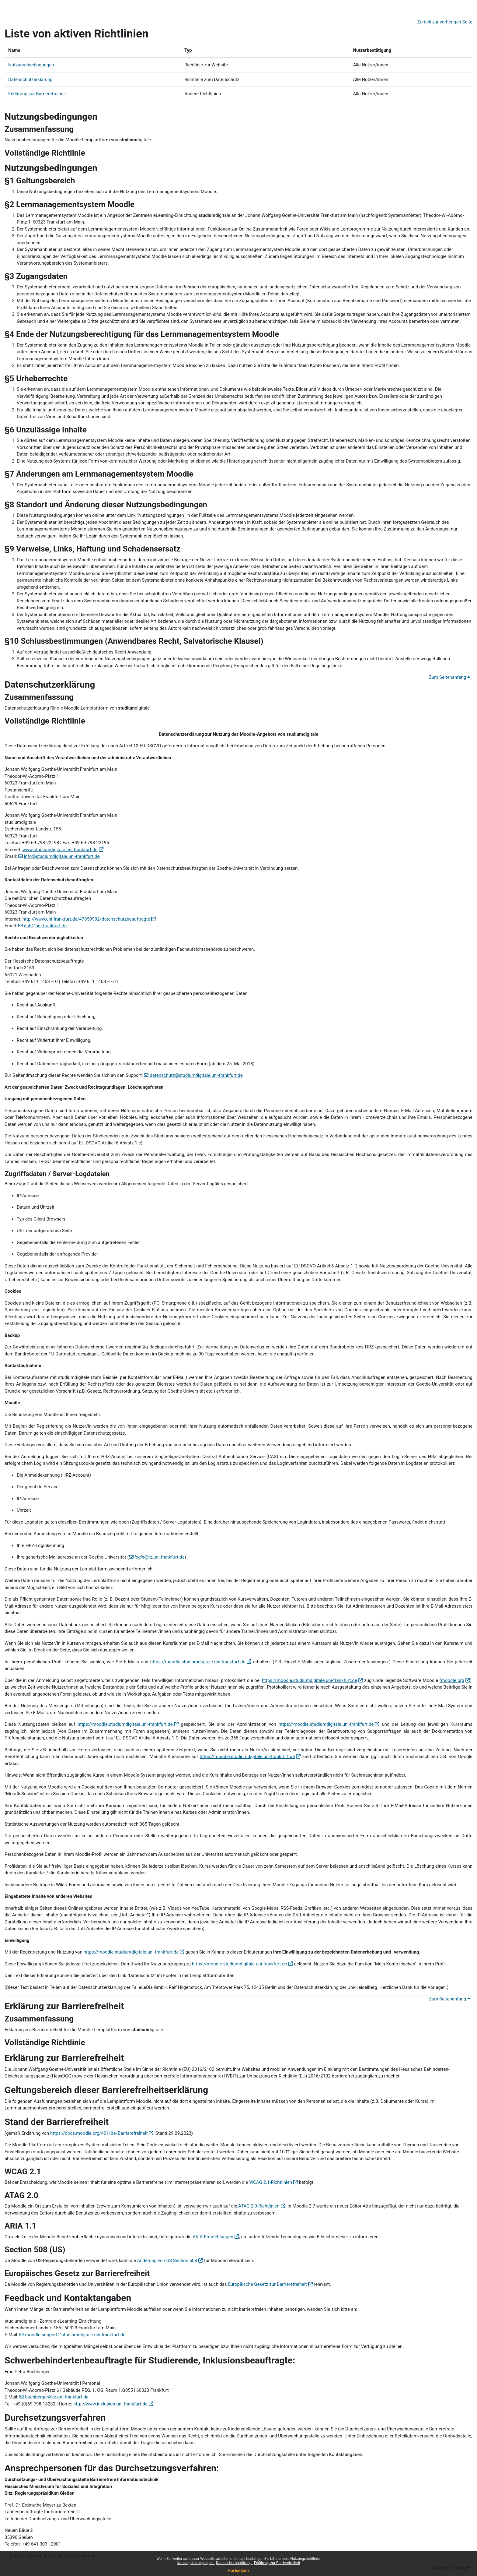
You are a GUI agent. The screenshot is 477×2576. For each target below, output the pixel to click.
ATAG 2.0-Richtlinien (258, 2206)
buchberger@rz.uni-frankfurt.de (57, 2397)
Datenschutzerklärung (234, 2563)
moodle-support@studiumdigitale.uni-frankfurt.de (75, 2335)
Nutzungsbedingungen (195, 2563)
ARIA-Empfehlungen (213, 2236)
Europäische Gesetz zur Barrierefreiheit (267, 2284)
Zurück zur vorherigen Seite (444, 22)
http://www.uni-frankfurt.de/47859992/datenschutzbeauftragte (86, 919)
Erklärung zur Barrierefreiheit (277, 2563)
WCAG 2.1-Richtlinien (270, 2182)
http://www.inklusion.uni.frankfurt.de (110, 2404)
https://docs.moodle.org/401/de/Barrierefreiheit (99, 2133)
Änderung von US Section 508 (167, 2260)
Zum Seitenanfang (449, 677)
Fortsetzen (238, 2570)
